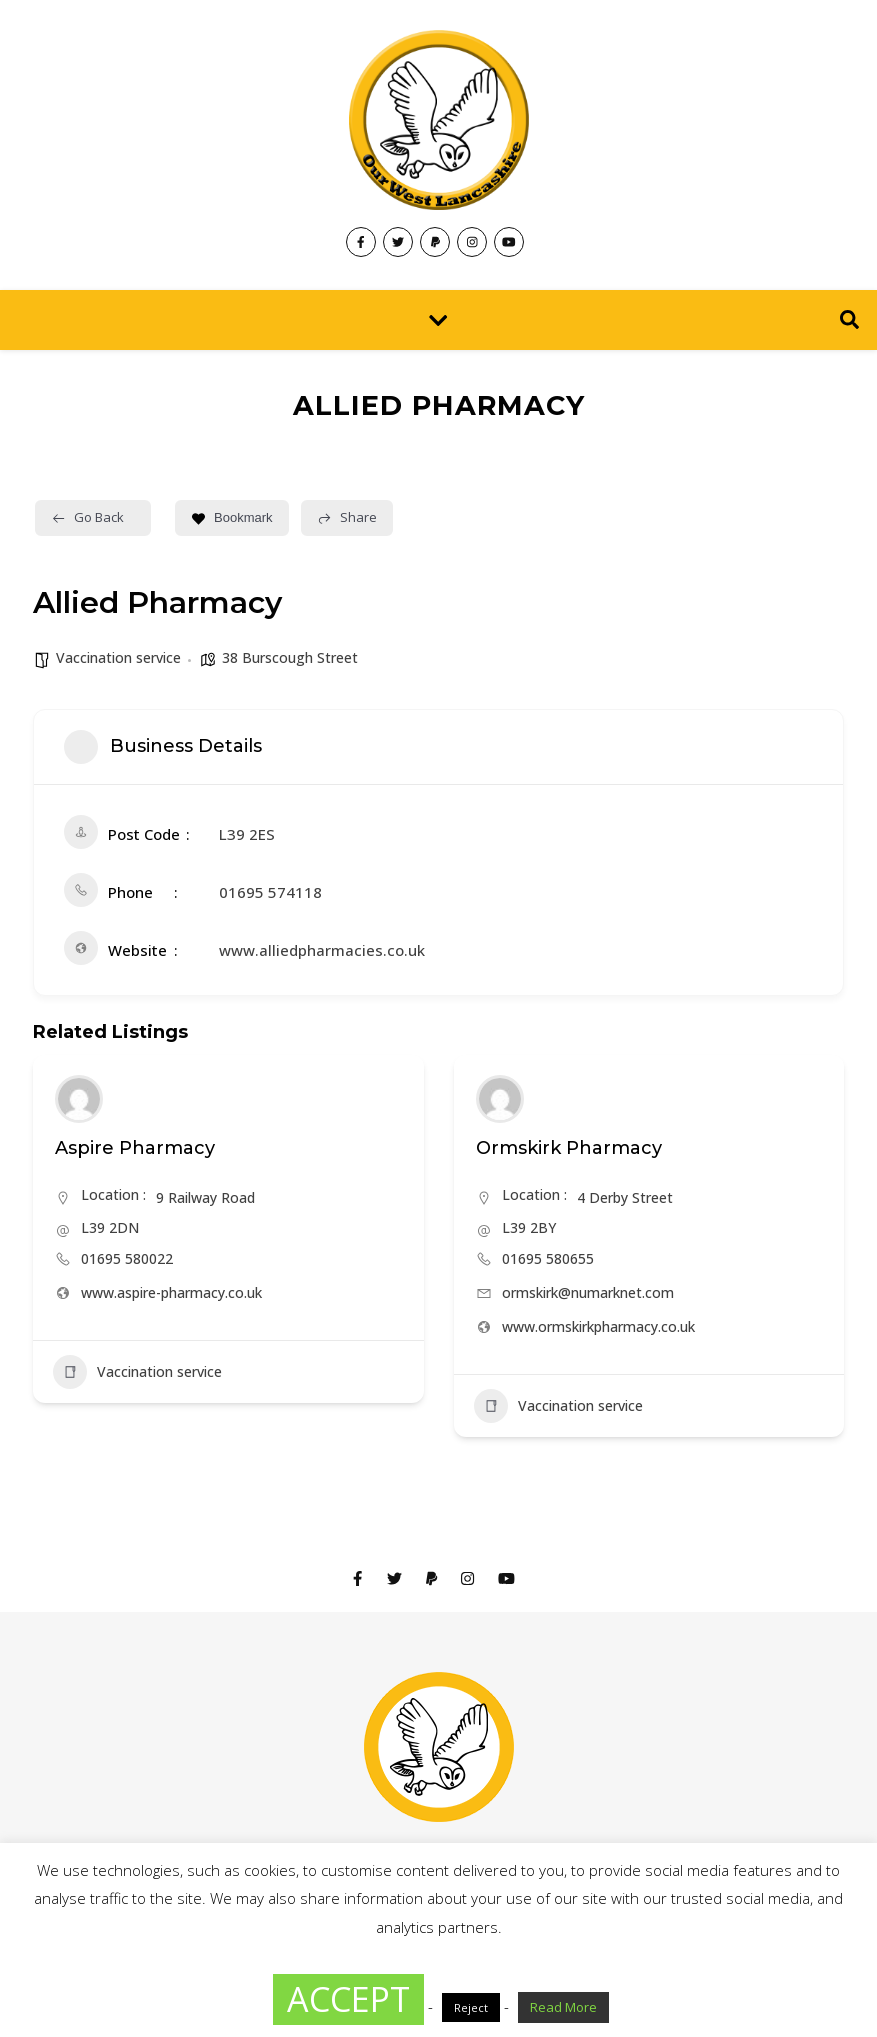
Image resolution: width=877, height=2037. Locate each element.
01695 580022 (127, 1258)
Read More (563, 2007)
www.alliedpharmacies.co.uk (322, 950)
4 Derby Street (625, 1197)
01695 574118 (270, 892)
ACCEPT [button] (348, 1999)
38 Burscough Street (290, 657)
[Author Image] (79, 1099)
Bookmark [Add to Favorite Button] (232, 517)
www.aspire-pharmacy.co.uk (171, 1292)
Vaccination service (118, 657)
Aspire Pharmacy (135, 1148)
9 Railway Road (205, 1197)
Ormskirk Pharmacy (569, 1148)
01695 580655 (548, 1258)
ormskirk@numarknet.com (588, 1292)
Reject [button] (471, 2007)
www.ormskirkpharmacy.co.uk (598, 1326)
